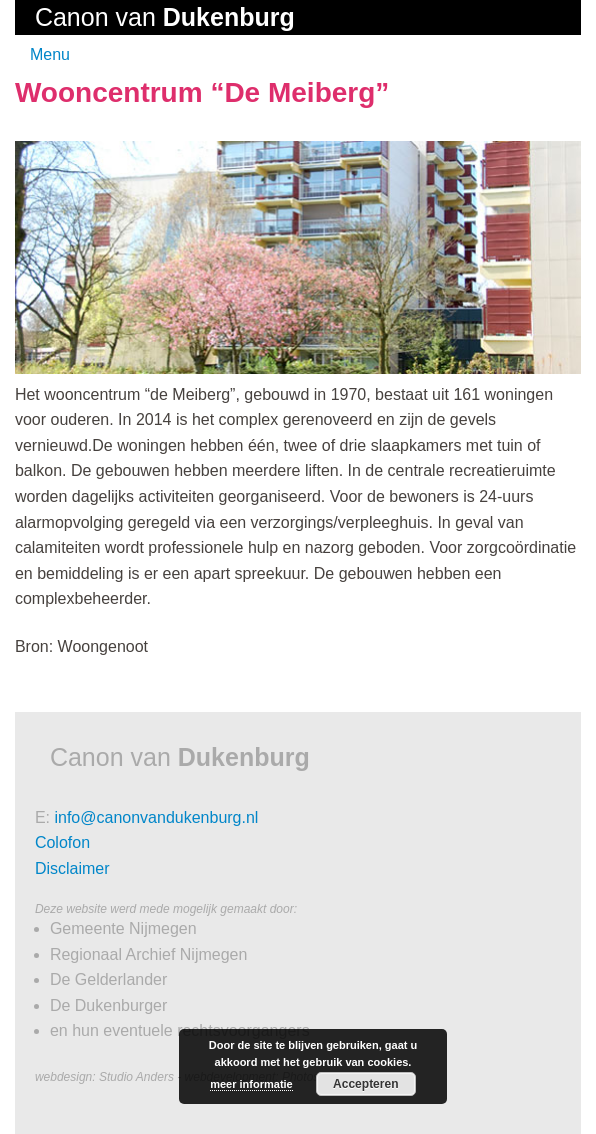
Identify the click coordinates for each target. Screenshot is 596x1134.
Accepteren (365, 1084)
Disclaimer (72, 868)
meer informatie (251, 1084)
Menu (50, 54)
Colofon (62, 842)
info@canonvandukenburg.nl (156, 817)
